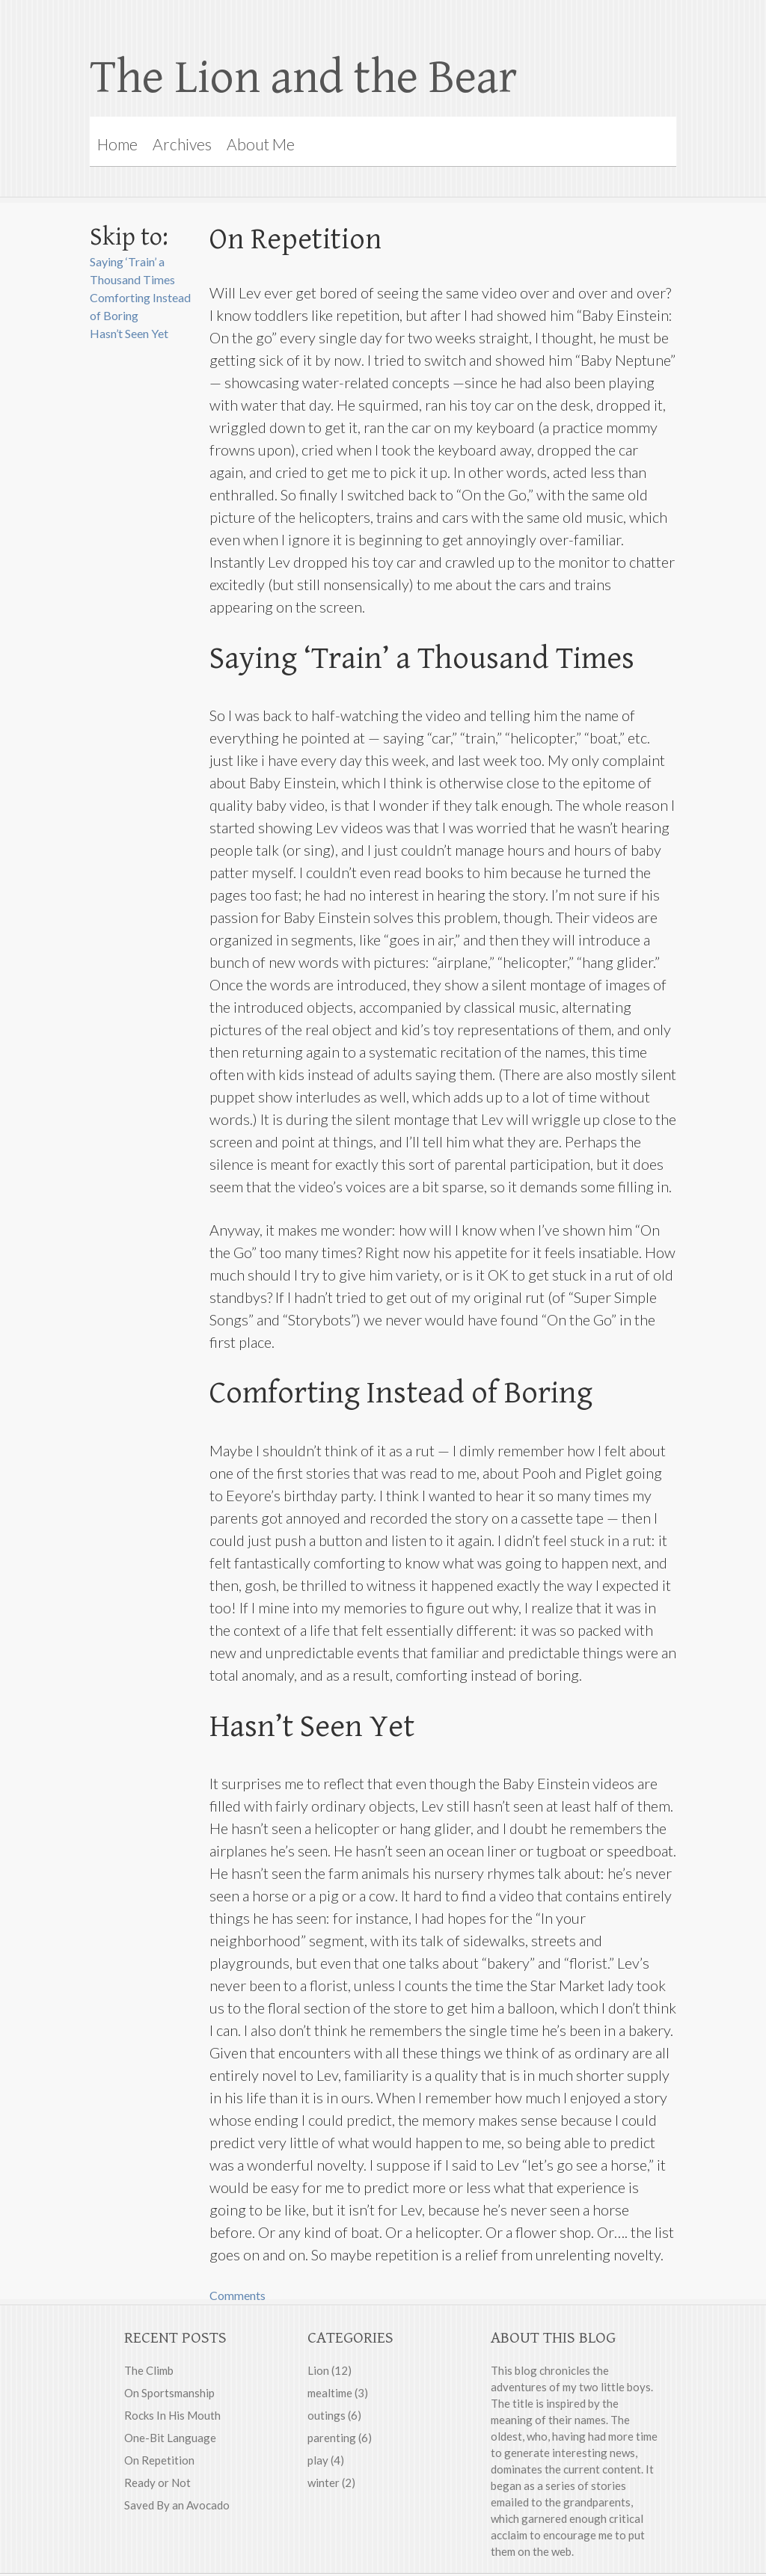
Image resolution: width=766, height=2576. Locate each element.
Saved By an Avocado (177, 2505)
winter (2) (331, 2482)
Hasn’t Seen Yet (129, 333)
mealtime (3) (337, 2392)
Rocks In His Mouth (172, 2415)
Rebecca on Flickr (571, 26)
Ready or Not (157, 2482)
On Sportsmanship (169, 2392)
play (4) (325, 2460)
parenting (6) (339, 2437)
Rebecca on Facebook (511, 26)
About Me (261, 144)
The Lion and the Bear (303, 77)
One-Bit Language (170, 2437)
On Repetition (159, 2460)
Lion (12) (329, 2370)
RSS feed (601, 26)
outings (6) (334, 2415)
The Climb (149, 2370)
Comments (237, 2295)
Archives (182, 144)
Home (117, 144)
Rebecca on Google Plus (541, 26)
